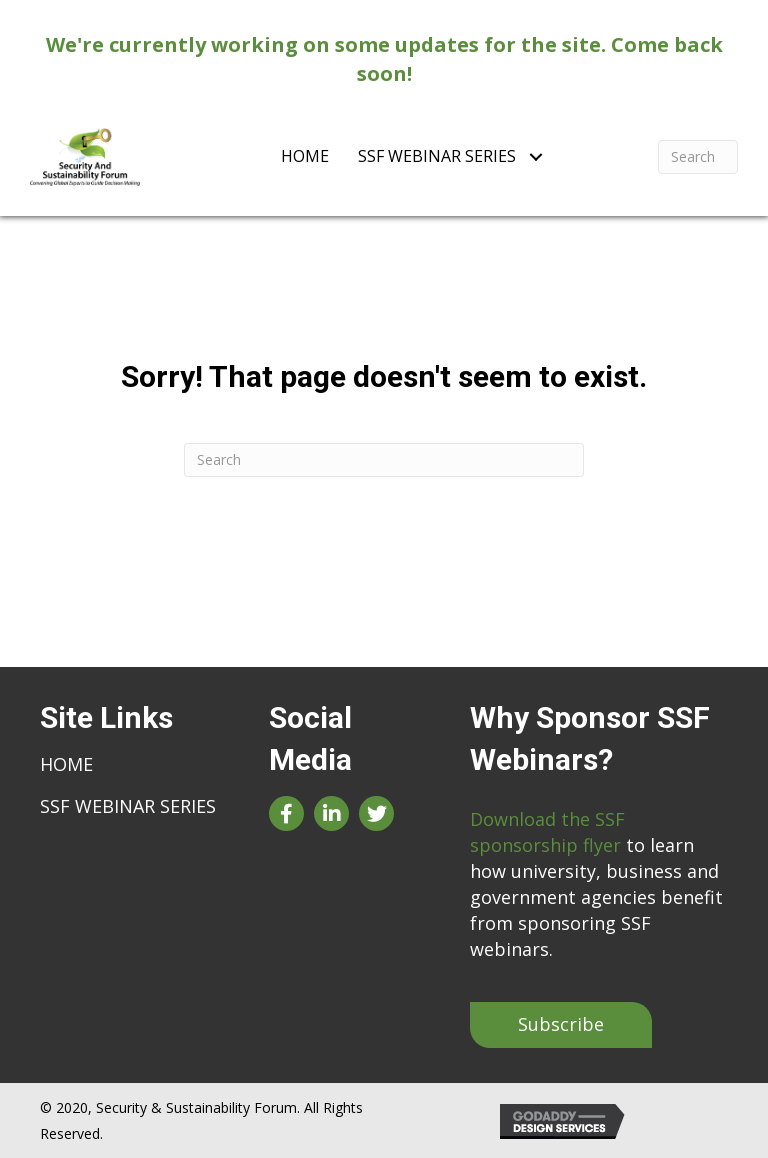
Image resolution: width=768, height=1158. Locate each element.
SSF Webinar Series (128, 806)
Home (66, 764)
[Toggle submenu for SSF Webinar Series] (535, 156)
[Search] (698, 157)
